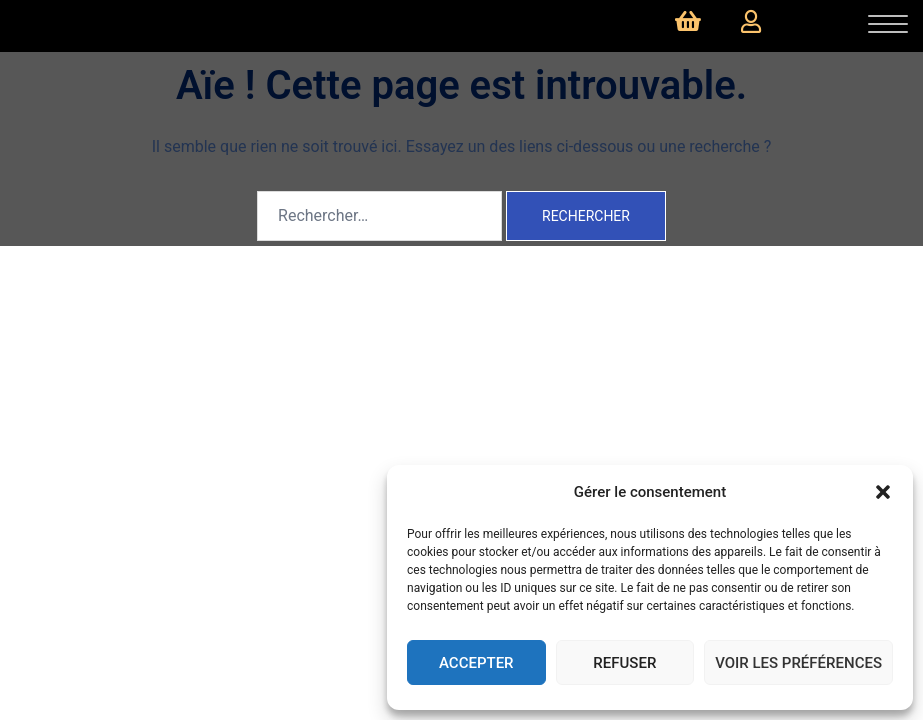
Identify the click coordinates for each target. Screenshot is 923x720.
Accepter (476, 663)
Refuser (624, 663)
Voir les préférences (798, 663)
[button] (883, 492)
